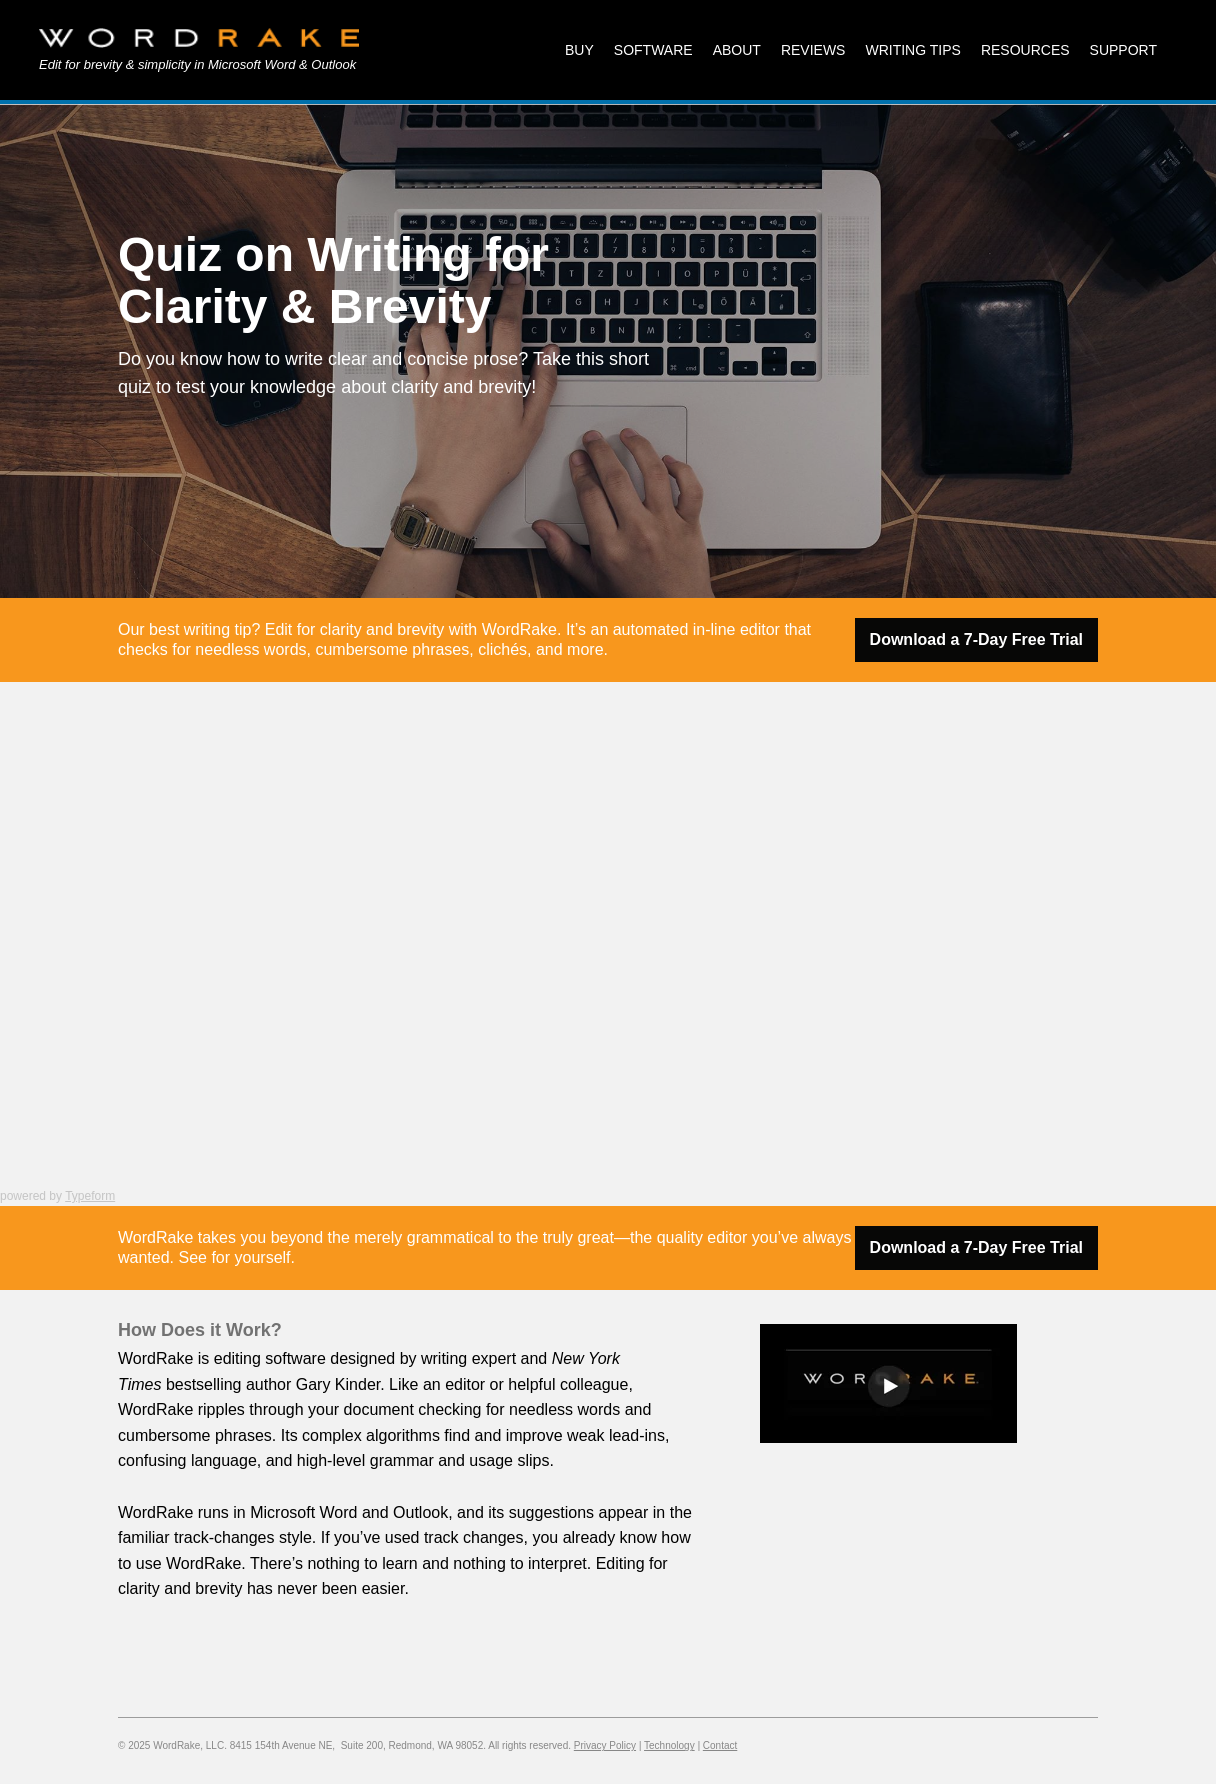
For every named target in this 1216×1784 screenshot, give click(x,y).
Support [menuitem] (1123, 50)
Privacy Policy (605, 1745)
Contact (720, 1745)
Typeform (90, 1196)
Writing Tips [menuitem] (912, 50)
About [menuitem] (737, 50)
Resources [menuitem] (1025, 50)
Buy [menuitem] (579, 50)
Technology (669, 1745)
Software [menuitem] (653, 50)
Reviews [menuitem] (813, 50)
